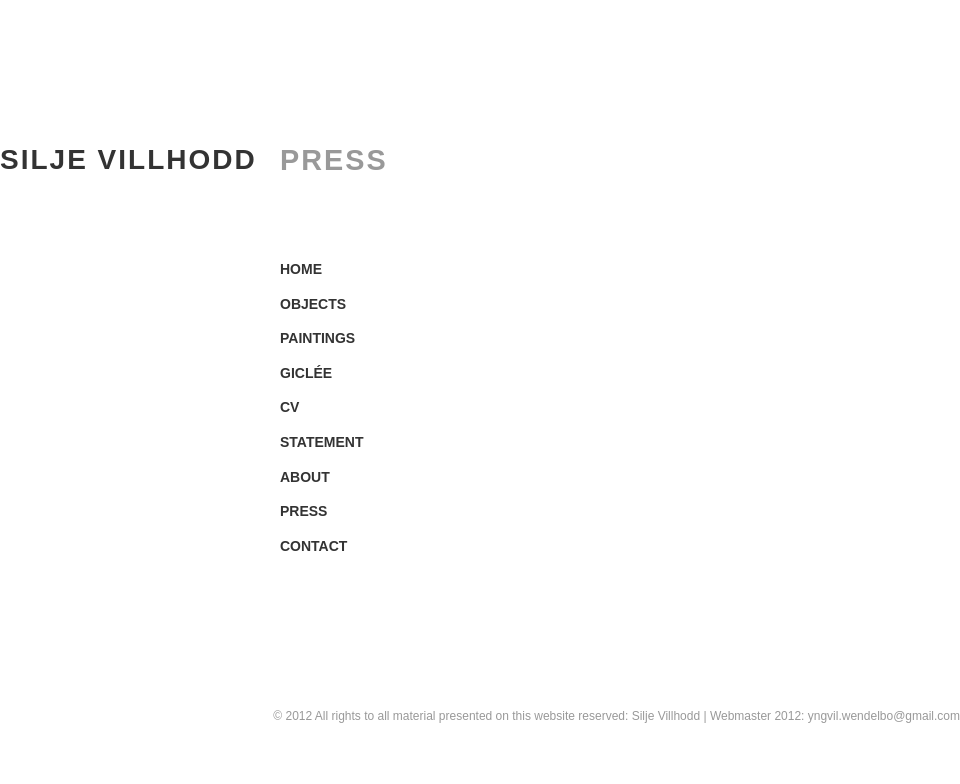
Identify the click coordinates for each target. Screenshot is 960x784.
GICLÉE (306, 373)
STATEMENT (321, 442)
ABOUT (305, 477)
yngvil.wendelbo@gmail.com (884, 716)
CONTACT (313, 546)
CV (289, 407)
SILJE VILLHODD (128, 159)
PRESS (303, 511)
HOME (301, 269)
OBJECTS (313, 304)
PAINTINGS (317, 338)
